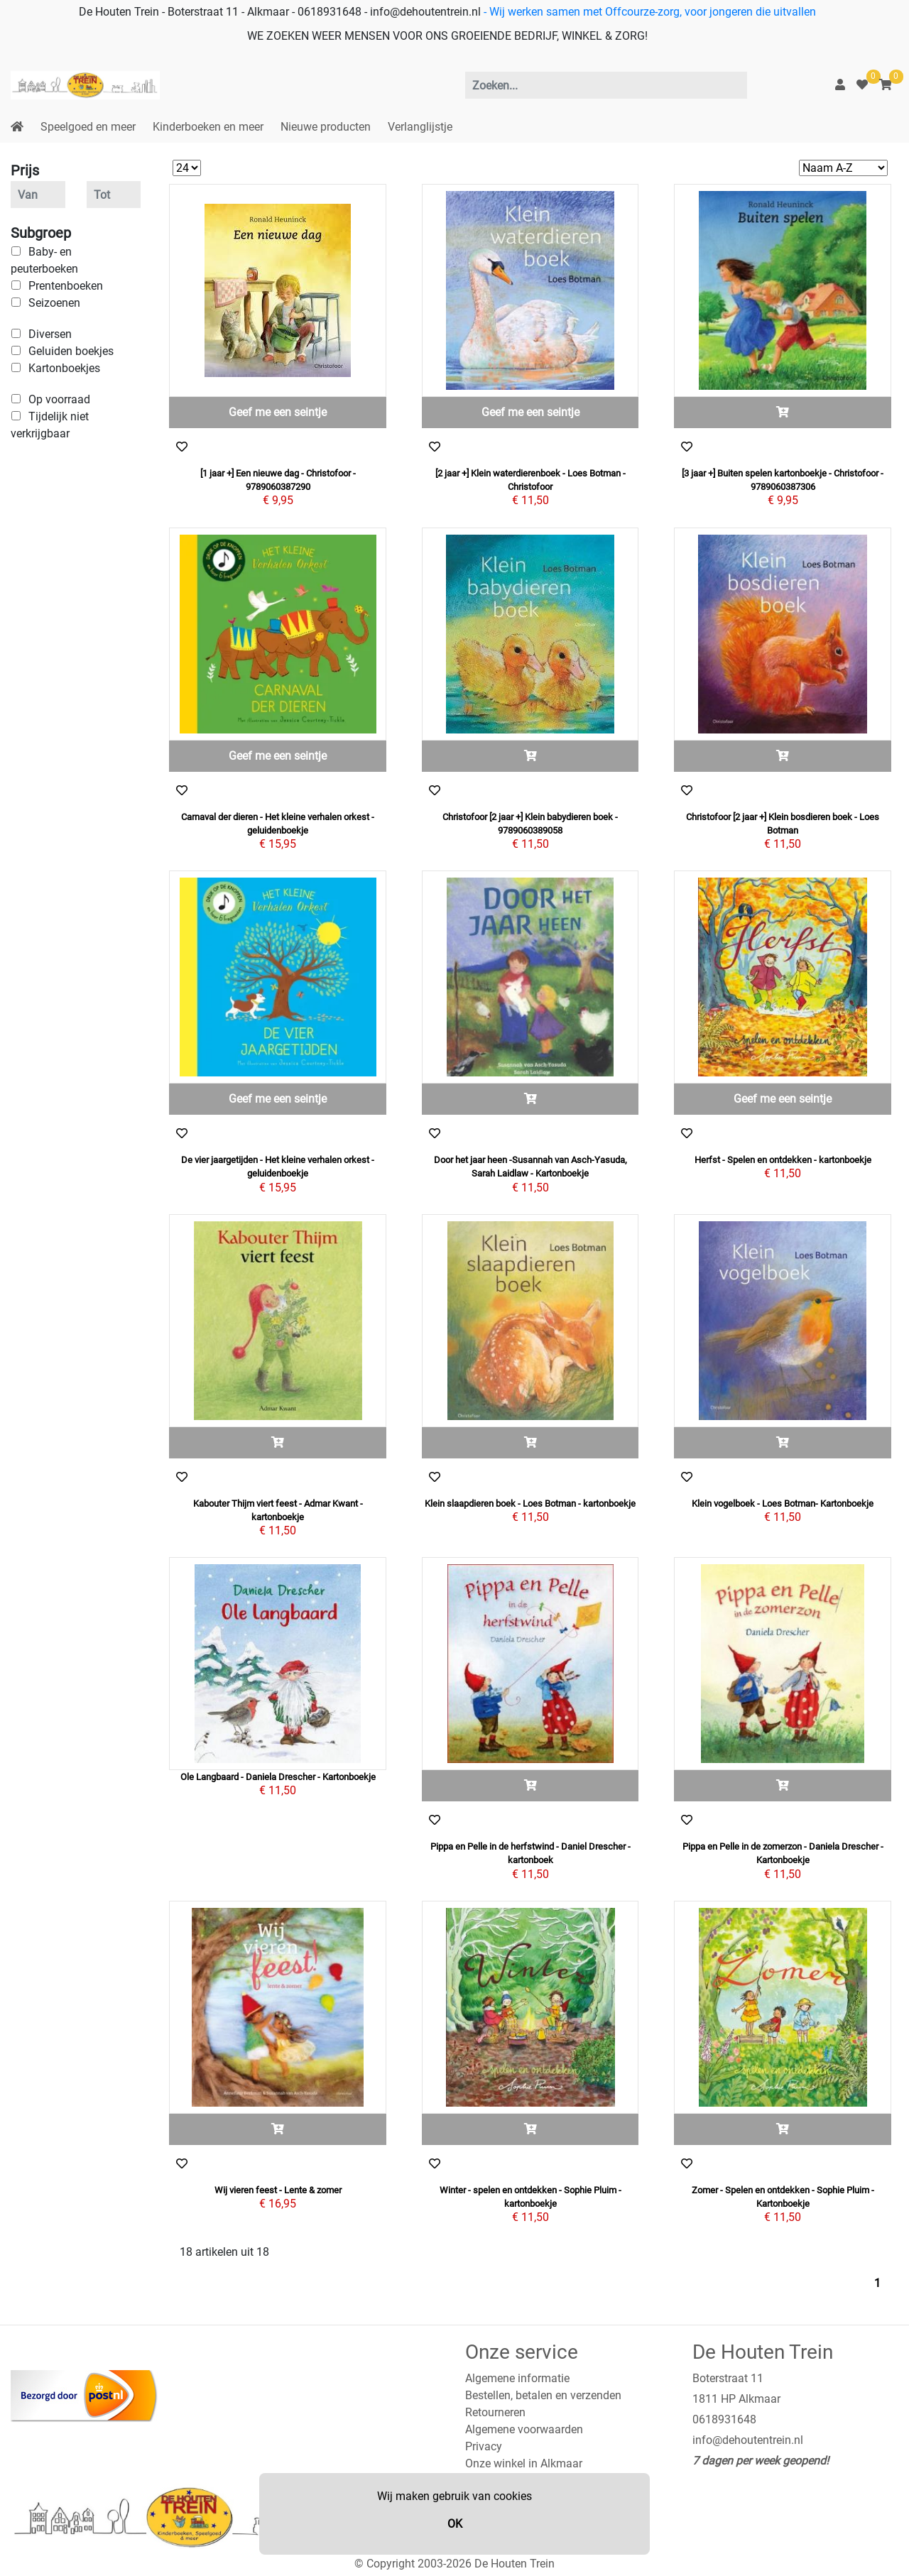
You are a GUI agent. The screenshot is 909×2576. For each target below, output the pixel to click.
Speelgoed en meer (88, 126)
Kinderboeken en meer (208, 126)
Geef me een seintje (278, 412)
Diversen (50, 334)
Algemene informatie (517, 2378)
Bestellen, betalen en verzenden (543, 2395)
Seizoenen (54, 303)
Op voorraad (59, 399)
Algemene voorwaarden (524, 2429)
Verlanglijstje (420, 126)
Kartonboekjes (64, 368)
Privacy (483, 2446)
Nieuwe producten (326, 126)
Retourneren (495, 2412)
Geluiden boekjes (71, 351)
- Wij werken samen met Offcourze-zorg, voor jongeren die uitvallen (648, 11)
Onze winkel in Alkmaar (523, 2463)
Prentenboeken (65, 286)
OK (454, 2524)
